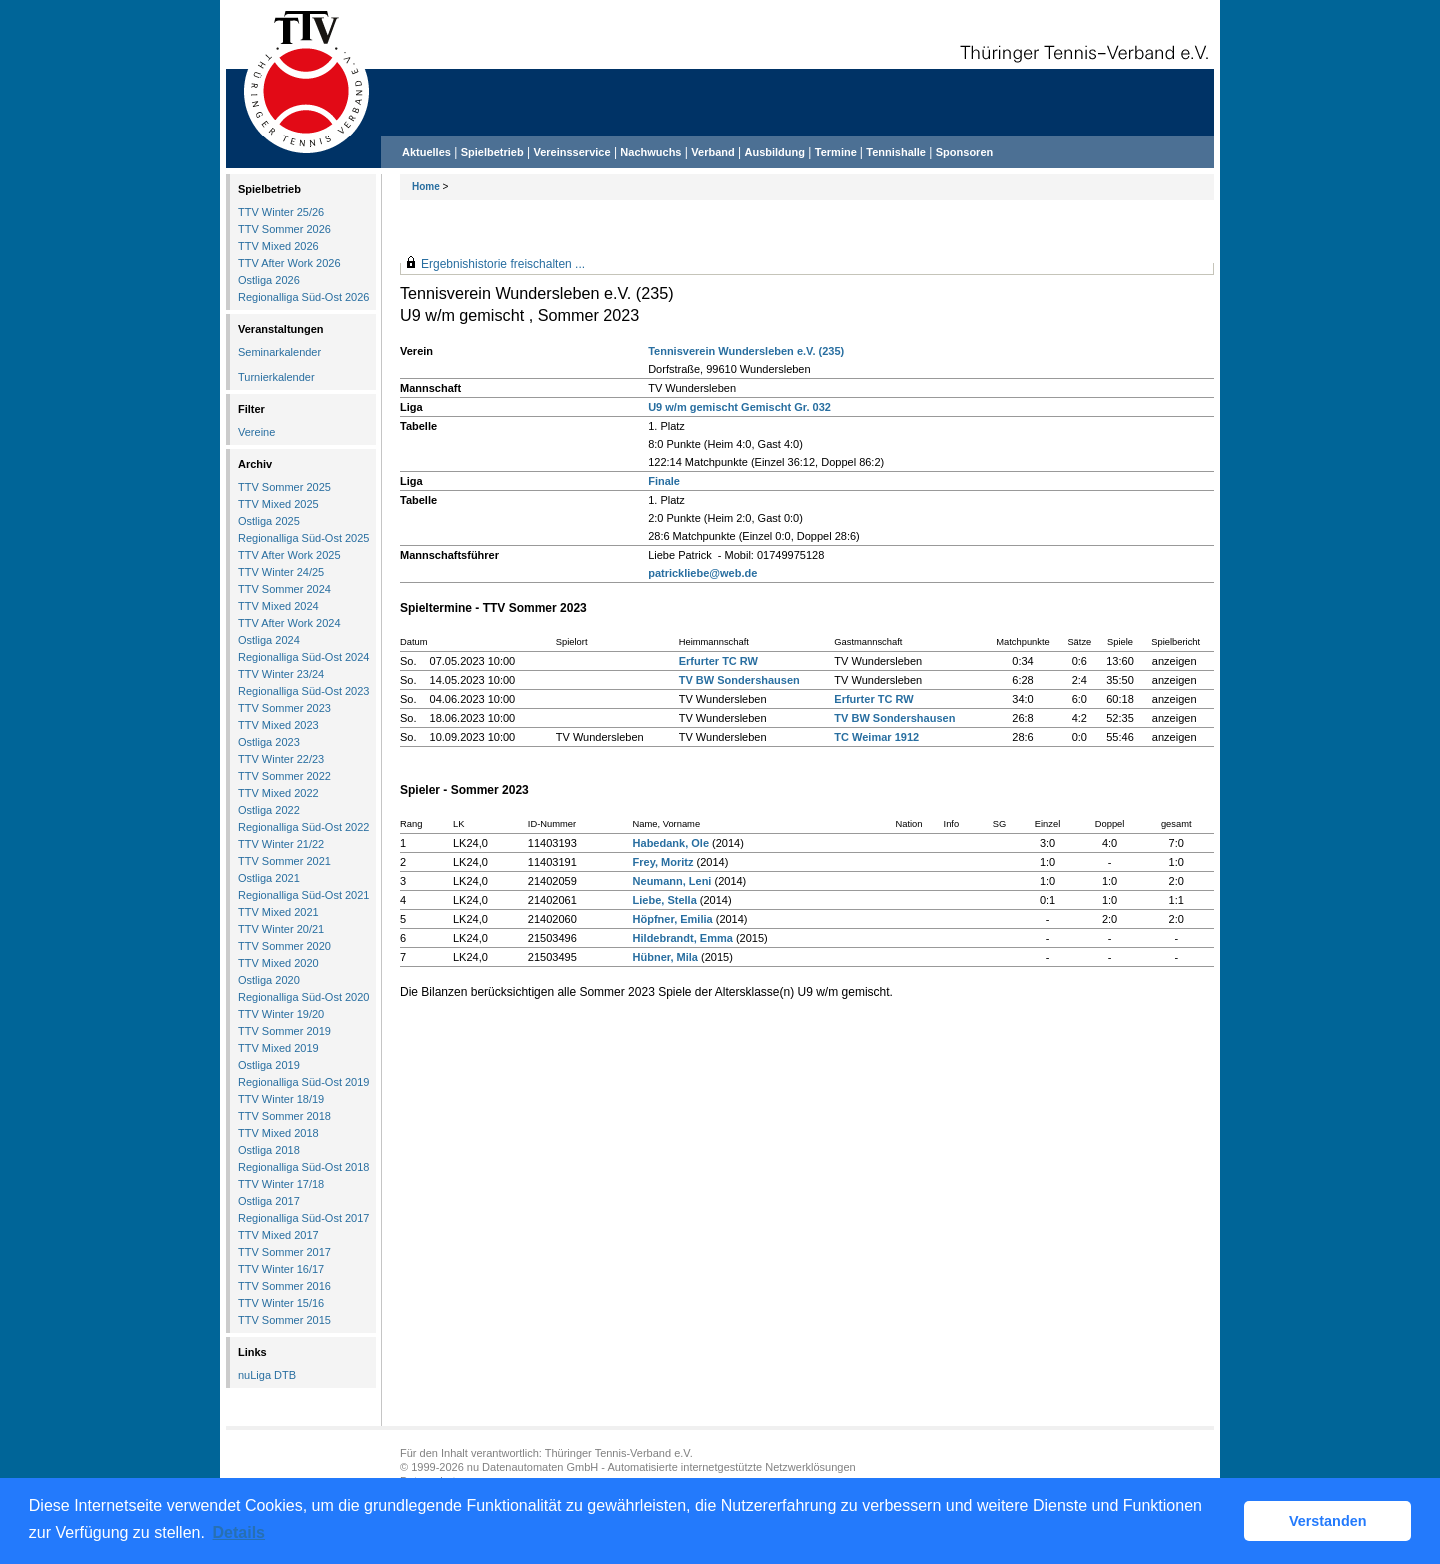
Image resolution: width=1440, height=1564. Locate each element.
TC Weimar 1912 (876, 737)
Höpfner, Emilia (673, 919)
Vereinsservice (571, 152)
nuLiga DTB (267, 1375)
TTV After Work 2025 (289, 555)
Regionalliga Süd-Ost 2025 (303, 538)
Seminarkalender (279, 352)
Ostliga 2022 (269, 810)
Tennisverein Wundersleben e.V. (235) (746, 351)
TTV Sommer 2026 (284, 229)
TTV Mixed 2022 (278, 793)
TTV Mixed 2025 (278, 504)
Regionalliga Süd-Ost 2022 (303, 827)
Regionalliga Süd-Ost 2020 (303, 997)
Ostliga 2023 (269, 742)
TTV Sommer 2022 (284, 776)
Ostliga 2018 (269, 1150)
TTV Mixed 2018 (278, 1133)
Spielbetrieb (492, 152)
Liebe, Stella (665, 900)
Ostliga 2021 (269, 878)
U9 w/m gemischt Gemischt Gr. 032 (739, 407)
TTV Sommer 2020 (284, 946)
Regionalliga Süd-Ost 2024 (303, 657)
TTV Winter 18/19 (281, 1099)
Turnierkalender (276, 377)
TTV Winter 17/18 (281, 1184)
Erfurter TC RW (718, 661)
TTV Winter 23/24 (281, 674)
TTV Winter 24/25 (281, 572)
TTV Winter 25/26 (281, 212)
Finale (664, 481)
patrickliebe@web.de (702, 573)
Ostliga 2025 (269, 521)
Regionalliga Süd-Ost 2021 (303, 895)
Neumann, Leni (672, 881)
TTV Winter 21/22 (281, 844)
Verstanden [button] (1328, 1521)
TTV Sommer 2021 (284, 861)
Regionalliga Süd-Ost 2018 (303, 1167)
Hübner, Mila (665, 957)
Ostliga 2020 (269, 980)
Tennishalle (896, 152)
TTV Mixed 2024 (278, 606)
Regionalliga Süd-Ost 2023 (303, 691)
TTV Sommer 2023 (284, 708)
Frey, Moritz (663, 862)
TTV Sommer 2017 (284, 1252)
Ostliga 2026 (269, 280)
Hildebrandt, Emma (683, 938)
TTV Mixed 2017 (278, 1235)
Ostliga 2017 (269, 1201)
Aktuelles (426, 152)
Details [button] (239, 1532)
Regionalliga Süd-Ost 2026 (303, 297)
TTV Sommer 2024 (284, 589)
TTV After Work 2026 (289, 263)
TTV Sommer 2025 (284, 487)
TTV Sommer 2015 (284, 1320)
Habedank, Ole (671, 843)
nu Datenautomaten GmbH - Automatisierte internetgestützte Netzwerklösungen (661, 1467)
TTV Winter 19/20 (281, 1014)
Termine (837, 152)
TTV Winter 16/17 (281, 1269)
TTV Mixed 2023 (278, 725)
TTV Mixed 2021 (278, 912)
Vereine (256, 432)
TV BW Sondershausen (739, 680)
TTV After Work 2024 (289, 623)
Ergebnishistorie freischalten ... (503, 264)
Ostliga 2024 (269, 640)
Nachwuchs (650, 152)
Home (426, 186)
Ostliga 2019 (269, 1065)
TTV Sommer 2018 (284, 1116)
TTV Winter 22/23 (281, 759)
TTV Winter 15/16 (281, 1303)
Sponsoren (964, 152)
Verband (712, 152)
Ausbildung (775, 152)
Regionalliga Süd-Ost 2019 (303, 1082)
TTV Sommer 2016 (284, 1286)
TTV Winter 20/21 (281, 929)
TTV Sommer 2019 (284, 1031)
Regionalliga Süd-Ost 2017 (303, 1218)
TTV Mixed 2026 (278, 246)
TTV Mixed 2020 (278, 963)
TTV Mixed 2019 (278, 1048)
